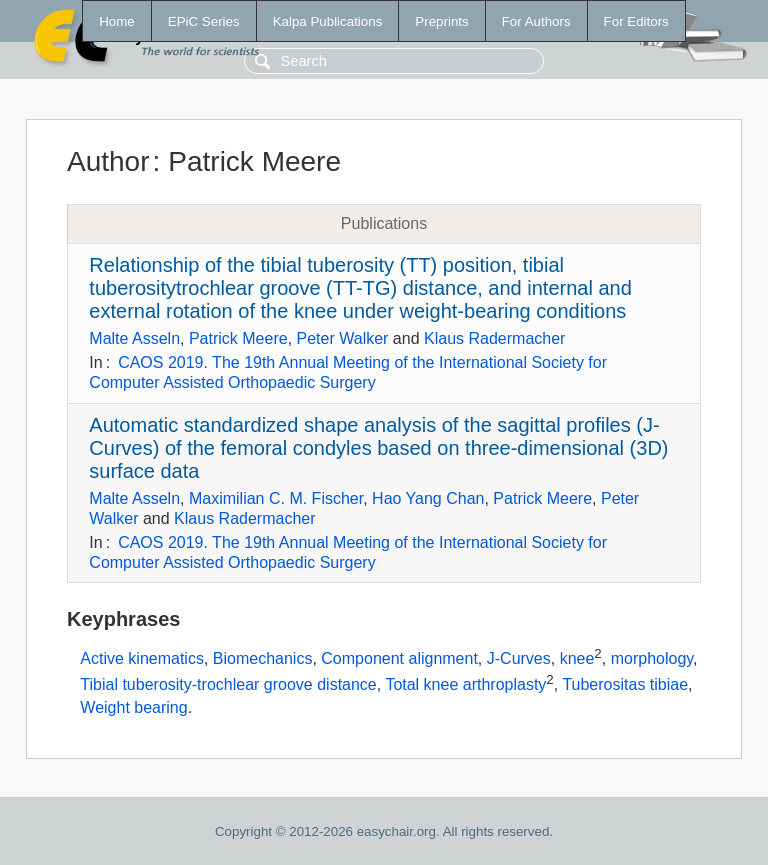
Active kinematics (142, 659)
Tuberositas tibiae (625, 684)
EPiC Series (204, 21)
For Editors (636, 21)
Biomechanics (263, 659)
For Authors (536, 21)
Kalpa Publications (328, 21)
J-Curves (519, 659)
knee (577, 659)
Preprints (441, 21)
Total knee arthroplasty (465, 684)
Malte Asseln (134, 338)
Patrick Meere (238, 338)
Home (117, 21)
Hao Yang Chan (428, 498)
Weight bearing (133, 707)
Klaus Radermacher (494, 338)
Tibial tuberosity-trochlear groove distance (228, 684)
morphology (652, 659)
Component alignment (399, 659)
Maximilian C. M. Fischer (276, 498)
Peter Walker (343, 338)
